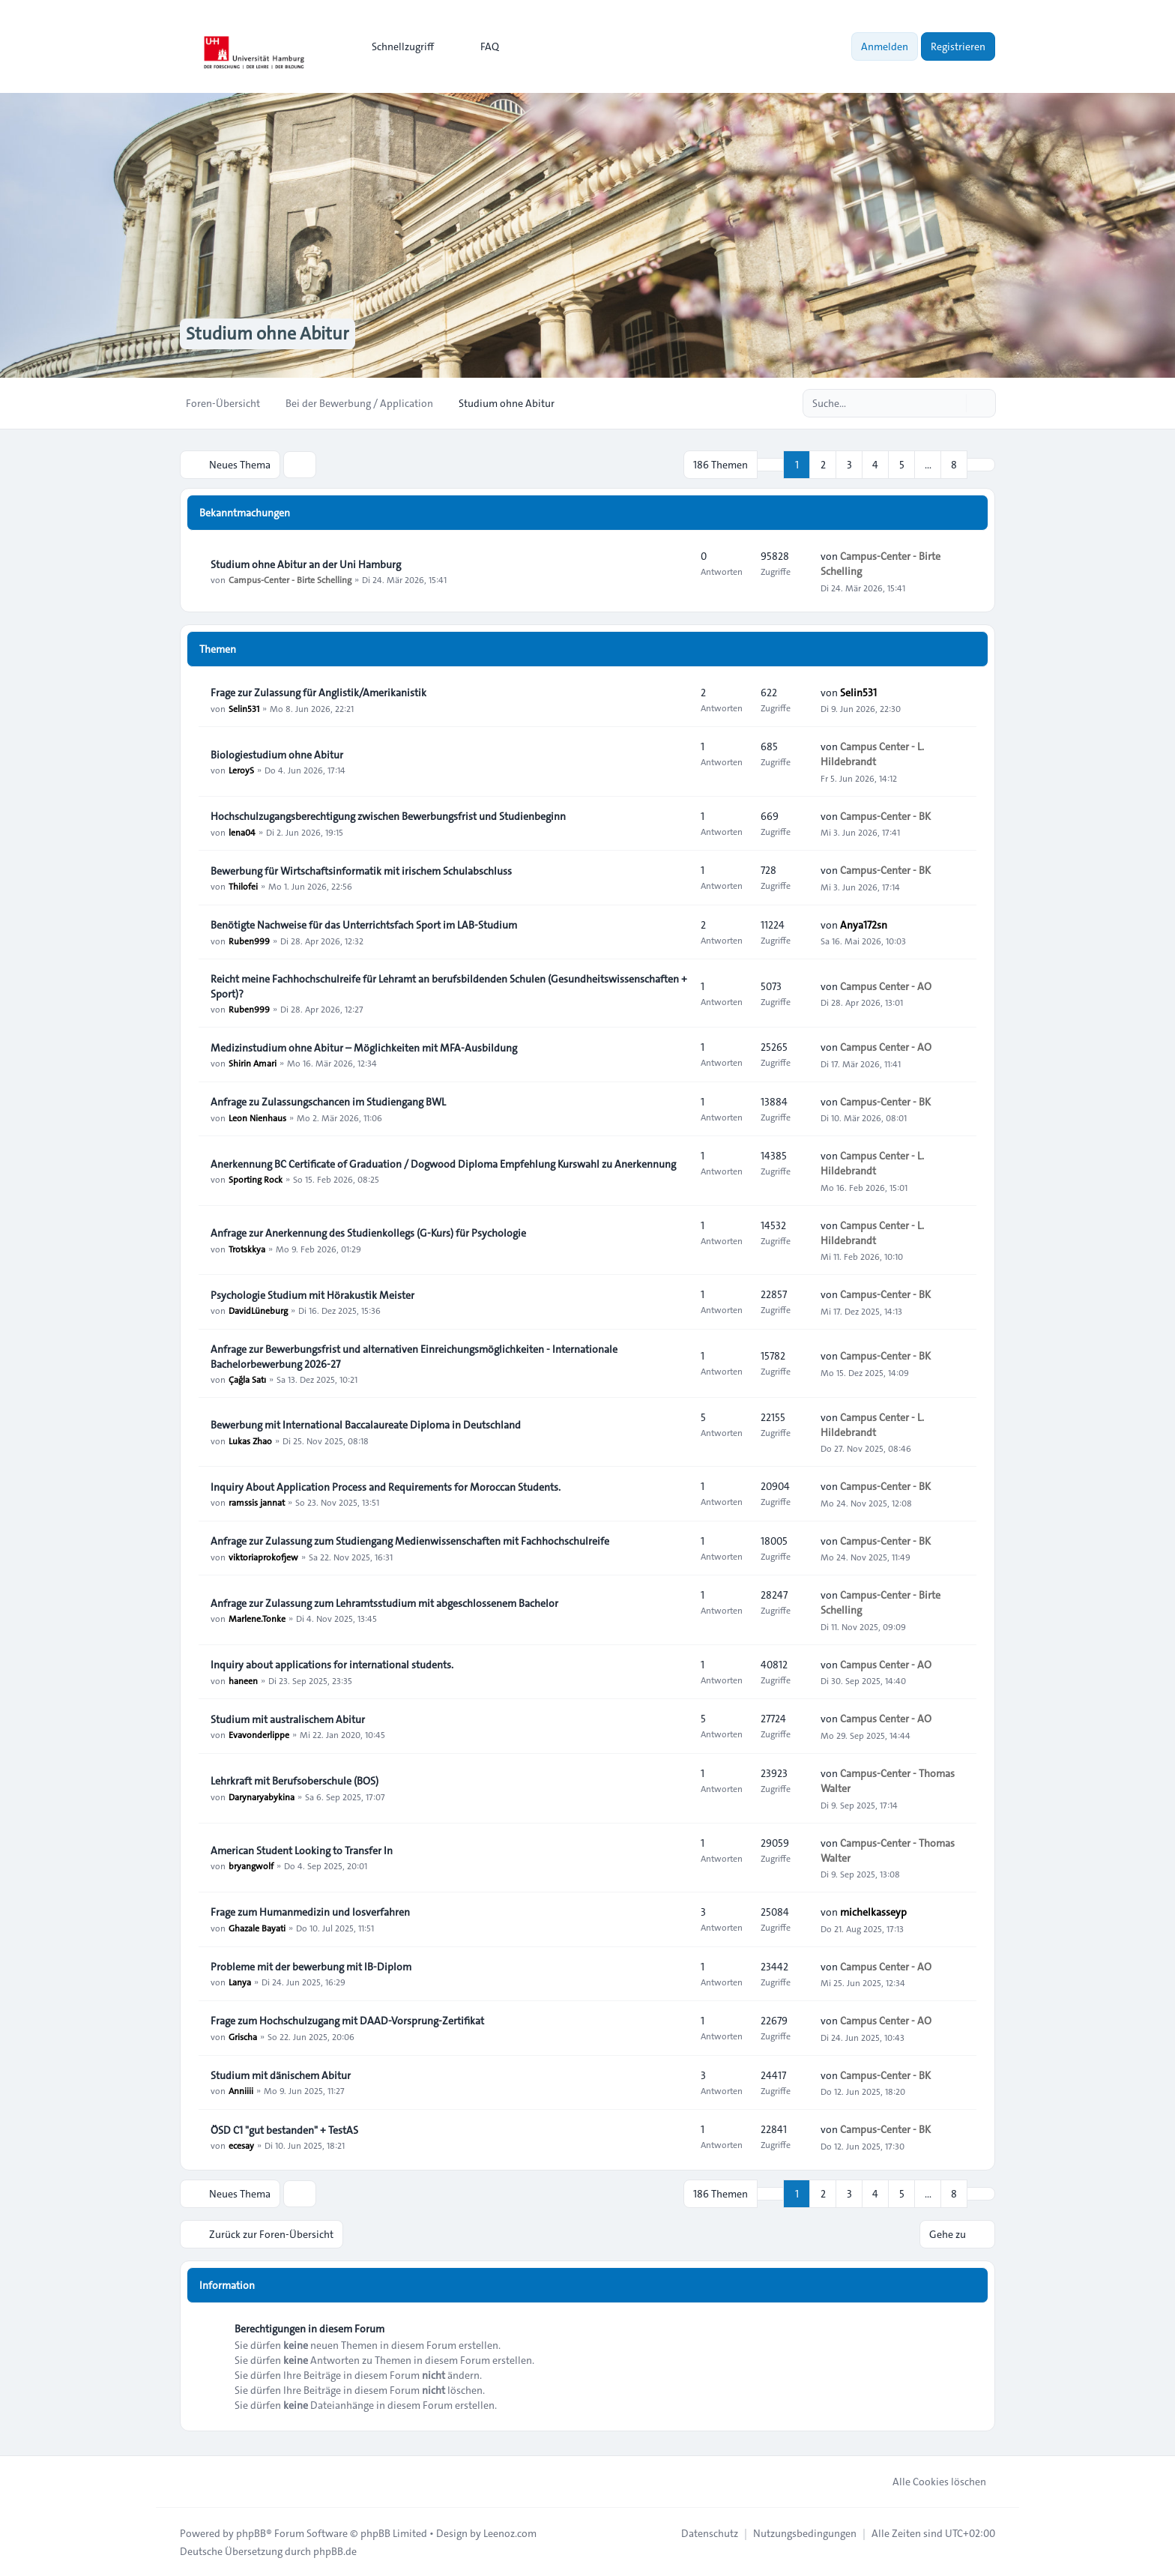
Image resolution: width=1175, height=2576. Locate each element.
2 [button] (823, 464)
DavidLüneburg (258, 1310)
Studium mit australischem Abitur (288, 1719)
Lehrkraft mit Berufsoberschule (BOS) (294, 1780)
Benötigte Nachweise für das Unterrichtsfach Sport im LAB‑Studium (364, 924)
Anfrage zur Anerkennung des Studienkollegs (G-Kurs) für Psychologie (368, 1232)
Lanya (240, 1982)
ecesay (241, 2145)
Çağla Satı (247, 1379)
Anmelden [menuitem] (884, 46)
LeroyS (241, 770)
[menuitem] (396, 46)
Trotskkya (247, 1248)
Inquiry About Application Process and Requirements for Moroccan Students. (386, 1486)
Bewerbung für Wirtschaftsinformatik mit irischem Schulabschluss (361, 870)
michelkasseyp (873, 1911)
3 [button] (849, 464)
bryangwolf (251, 1865)
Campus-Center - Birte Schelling (290, 579)
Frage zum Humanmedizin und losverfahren (310, 1911)
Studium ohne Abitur (267, 334)
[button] (981, 464)
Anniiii (241, 2090)
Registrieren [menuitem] (958, 46)
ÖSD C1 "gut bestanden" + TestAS (284, 2130)
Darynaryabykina (261, 1796)
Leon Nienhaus (257, 1117)
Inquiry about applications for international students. (332, 1664)
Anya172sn (863, 924)
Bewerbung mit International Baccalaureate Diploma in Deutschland (366, 1424)
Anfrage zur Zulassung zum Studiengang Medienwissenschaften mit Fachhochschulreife (410, 1540)
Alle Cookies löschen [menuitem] (929, 2480)
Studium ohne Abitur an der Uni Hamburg (306, 564)
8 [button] (954, 464)
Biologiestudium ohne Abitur (277, 754)
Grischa (243, 2036)
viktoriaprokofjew (263, 1556)
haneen (243, 1680)
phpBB (251, 2532)
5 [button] (901, 464)
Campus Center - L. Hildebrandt (872, 754)
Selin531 (244, 708)
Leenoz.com (510, 2532)
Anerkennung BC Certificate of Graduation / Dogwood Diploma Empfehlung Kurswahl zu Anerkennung (443, 1163)
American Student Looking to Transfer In (302, 1850)
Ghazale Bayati (257, 1927)
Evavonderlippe (259, 1734)
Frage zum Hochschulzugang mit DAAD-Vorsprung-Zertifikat (347, 2021)
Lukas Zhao (250, 1440)
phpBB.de (335, 2550)
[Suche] (953, 403)
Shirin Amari (253, 1063)
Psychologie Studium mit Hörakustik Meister (312, 1295)
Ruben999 (249, 940)
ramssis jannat (257, 1502)
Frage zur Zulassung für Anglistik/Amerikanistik (318, 692)
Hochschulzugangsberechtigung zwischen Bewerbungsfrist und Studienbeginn (388, 816)
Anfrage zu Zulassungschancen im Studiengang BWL (328, 1101)
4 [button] (875, 464)
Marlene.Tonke (257, 1618)
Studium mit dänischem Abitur (281, 2075)
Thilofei (243, 886)
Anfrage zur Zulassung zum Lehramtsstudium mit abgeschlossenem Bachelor (384, 1603)
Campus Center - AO (885, 985)
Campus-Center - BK (885, 815)
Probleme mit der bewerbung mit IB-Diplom (311, 1966)
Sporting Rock (256, 1179)
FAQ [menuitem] (480, 46)
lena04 (242, 831)
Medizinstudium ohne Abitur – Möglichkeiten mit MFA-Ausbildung (364, 1047)
